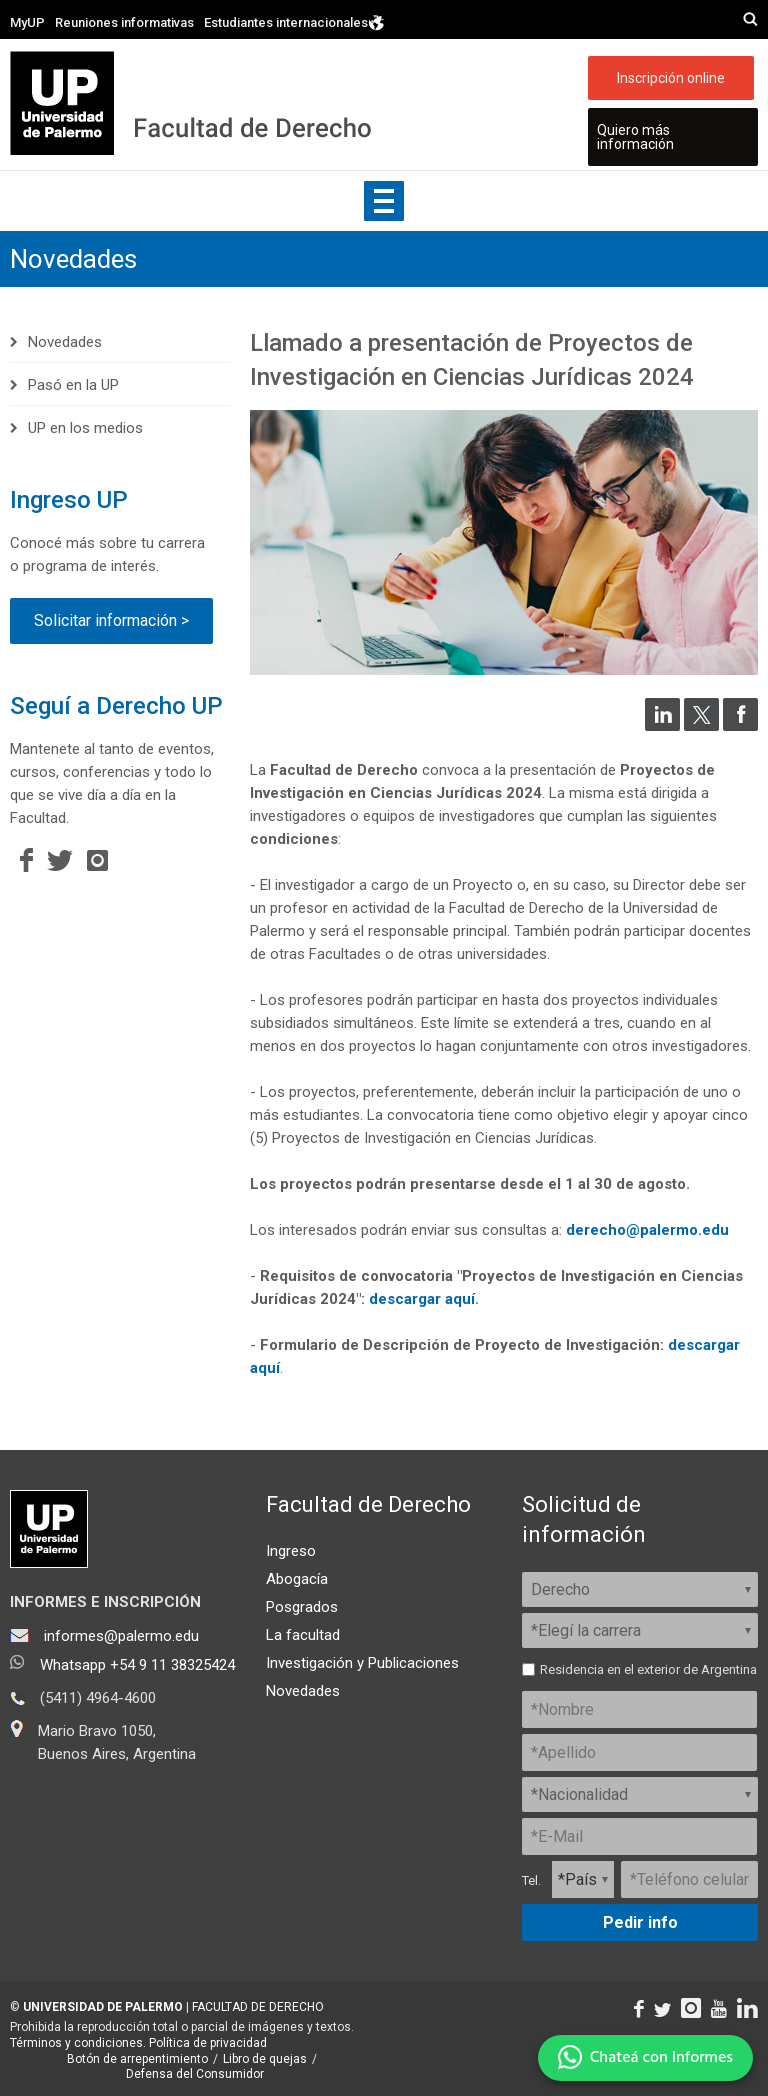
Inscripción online (671, 78)
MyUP (27, 22)
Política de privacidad (208, 2043)
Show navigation (384, 201)
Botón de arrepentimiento (137, 2059)
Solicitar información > (111, 620)
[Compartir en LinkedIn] (662, 726)
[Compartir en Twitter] (701, 726)
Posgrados (302, 1607)
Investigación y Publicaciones (362, 1663)
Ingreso (291, 1551)
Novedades (73, 259)
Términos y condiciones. (78, 2043)
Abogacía (297, 1579)
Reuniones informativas (124, 22)
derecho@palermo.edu (647, 1230)
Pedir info (640, 1922)
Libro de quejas (265, 2059)
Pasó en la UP (73, 385)
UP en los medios (85, 428)
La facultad (303, 1635)
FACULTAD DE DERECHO (258, 2007)
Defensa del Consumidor (195, 2074)
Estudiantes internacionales (294, 23)
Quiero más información (635, 137)
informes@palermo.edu (121, 1636)
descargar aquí (422, 1299)
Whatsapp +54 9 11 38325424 (137, 1665)
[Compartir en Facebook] (740, 726)
